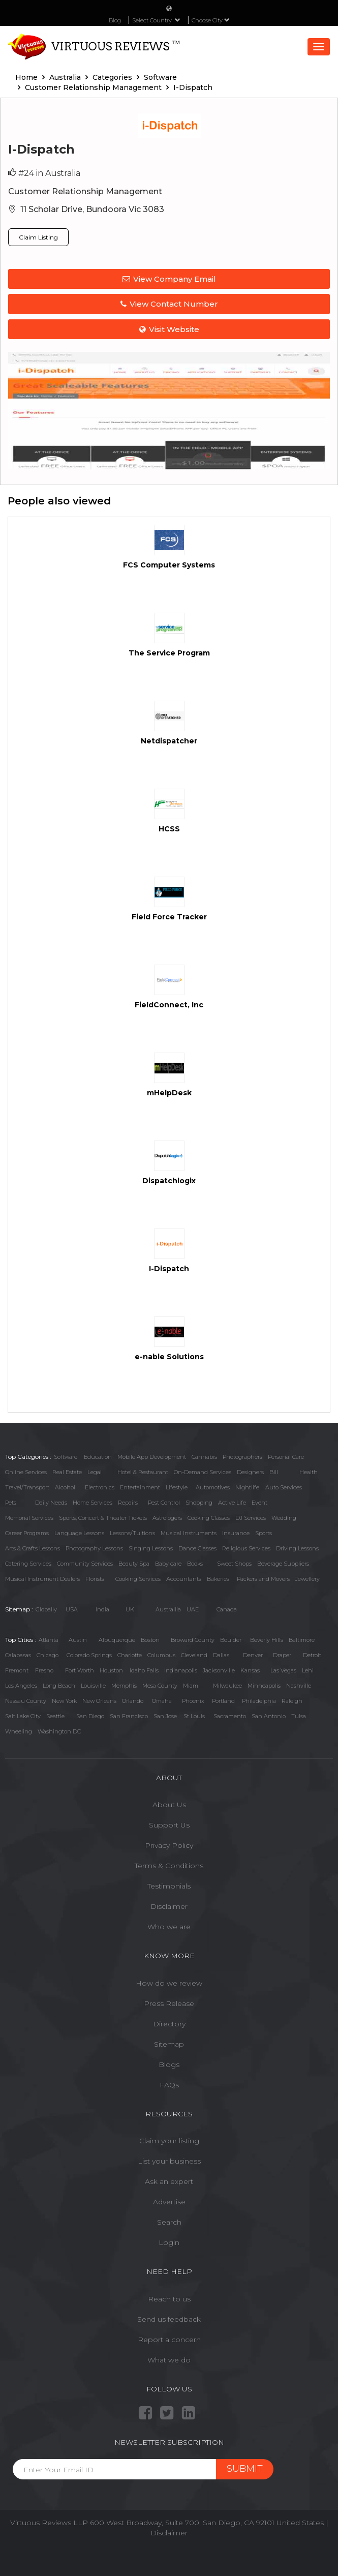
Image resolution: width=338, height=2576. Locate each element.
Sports (263, 1533)
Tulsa (298, 1716)
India (102, 1609)
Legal (94, 1472)
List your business (169, 2161)
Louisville (93, 1685)
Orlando (132, 1700)
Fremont (16, 1670)
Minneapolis (264, 1685)
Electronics (99, 1487)
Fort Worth (79, 1670)
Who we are (169, 1926)
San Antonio (269, 1716)
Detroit (312, 1655)
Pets (10, 1502)
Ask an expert (169, 2181)
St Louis (194, 1716)
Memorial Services (29, 1517)
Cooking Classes (209, 1517)
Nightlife (247, 1487)
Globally (46, 1609)
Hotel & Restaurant (142, 1472)
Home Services (92, 1502)
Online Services (26, 1472)
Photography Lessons (94, 1548)
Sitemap (169, 2044)
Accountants (183, 1578)
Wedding (283, 1517)
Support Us (169, 1825)
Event (259, 1502)
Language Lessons (79, 1533)
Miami (191, 1685)
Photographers (242, 1456)
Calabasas (18, 1655)
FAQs (169, 2084)
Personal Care (286, 1456)
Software (65, 1456)
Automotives (213, 1487)
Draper (282, 1655)
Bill (273, 1472)
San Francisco (129, 1716)
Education (98, 1456)
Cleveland (194, 1655)
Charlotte (129, 1655)
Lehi (308, 1670)
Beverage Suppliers (283, 1563)
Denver (253, 1655)
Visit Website (169, 329)
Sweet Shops (234, 1563)
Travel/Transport (27, 1487)
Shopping (199, 1502)
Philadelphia (259, 1700)
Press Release (169, 2003)
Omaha (162, 1700)
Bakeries (218, 1578)
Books (195, 1563)
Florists (94, 1578)
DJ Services (250, 1517)
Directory (169, 2023)
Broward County (192, 1639)
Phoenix (193, 1700)
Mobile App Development (151, 1456)
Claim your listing (169, 2140)
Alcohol (65, 1487)
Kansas (250, 1670)
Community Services (85, 1563)
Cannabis (204, 1456)
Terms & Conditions (169, 1865)
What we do (169, 2359)
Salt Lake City (23, 1716)
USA (72, 1609)
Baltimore (302, 1639)
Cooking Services (138, 1578)
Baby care (168, 1563)
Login (169, 2242)
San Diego (90, 1716)
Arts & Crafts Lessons (32, 1548)
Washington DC (59, 1731)
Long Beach (59, 1685)
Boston (150, 1639)
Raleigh (292, 1700)
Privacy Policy (169, 1845)
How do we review (169, 1983)
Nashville (298, 1685)
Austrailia (168, 1609)
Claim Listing (38, 237)
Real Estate (67, 1472)
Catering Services (28, 1563)
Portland (223, 1700)
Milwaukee (227, 1685)
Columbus (161, 1655)
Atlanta (48, 1639)
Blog (115, 20)
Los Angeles (21, 1685)
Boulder (230, 1639)
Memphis (124, 1685)
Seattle (55, 1716)
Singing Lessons (151, 1548)
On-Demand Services (202, 1472)
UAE (193, 1609)
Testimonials (169, 1886)
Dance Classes (197, 1548)
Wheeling (18, 1731)
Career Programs (27, 1533)
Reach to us (169, 2298)
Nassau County (25, 1700)
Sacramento (229, 1716)
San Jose (165, 1716)
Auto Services (283, 1487)
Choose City (211, 20)
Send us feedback (169, 2319)
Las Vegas (283, 1670)
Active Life (232, 1502)
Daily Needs (51, 1502)
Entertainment (140, 1487)
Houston (111, 1670)
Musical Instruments (189, 1533)
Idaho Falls (144, 1670)
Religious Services (246, 1548)
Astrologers (167, 1517)
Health (308, 1472)
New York (64, 1700)
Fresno (44, 1670)
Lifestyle (177, 1487)
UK (130, 1609)
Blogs (169, 2064)
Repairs (128, 1502)
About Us (169, 1804)
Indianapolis (180, 1670)
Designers (250, 1472)
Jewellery (307, 1578)
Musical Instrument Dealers (42, 1578)
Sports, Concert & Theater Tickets (103, 1517)
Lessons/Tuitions (132, 1533)
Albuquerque (117, 1639)
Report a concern (169, 2339)
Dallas (221, 1655)
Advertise (169, 2201)
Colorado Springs (89, 1655)
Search (169, 2222)
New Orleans (99, 1700)
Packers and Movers (263, 1578)
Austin (78, 1639)
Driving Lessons (297, 1548)
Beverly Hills (266, 1639)
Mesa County (159, 1685)
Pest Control (164, 1502)
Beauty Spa (133, 1563)
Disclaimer (169, 1906)
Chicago (47, 1655)
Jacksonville (219, 1670)
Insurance (236, 1533)
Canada (227, 1609)
